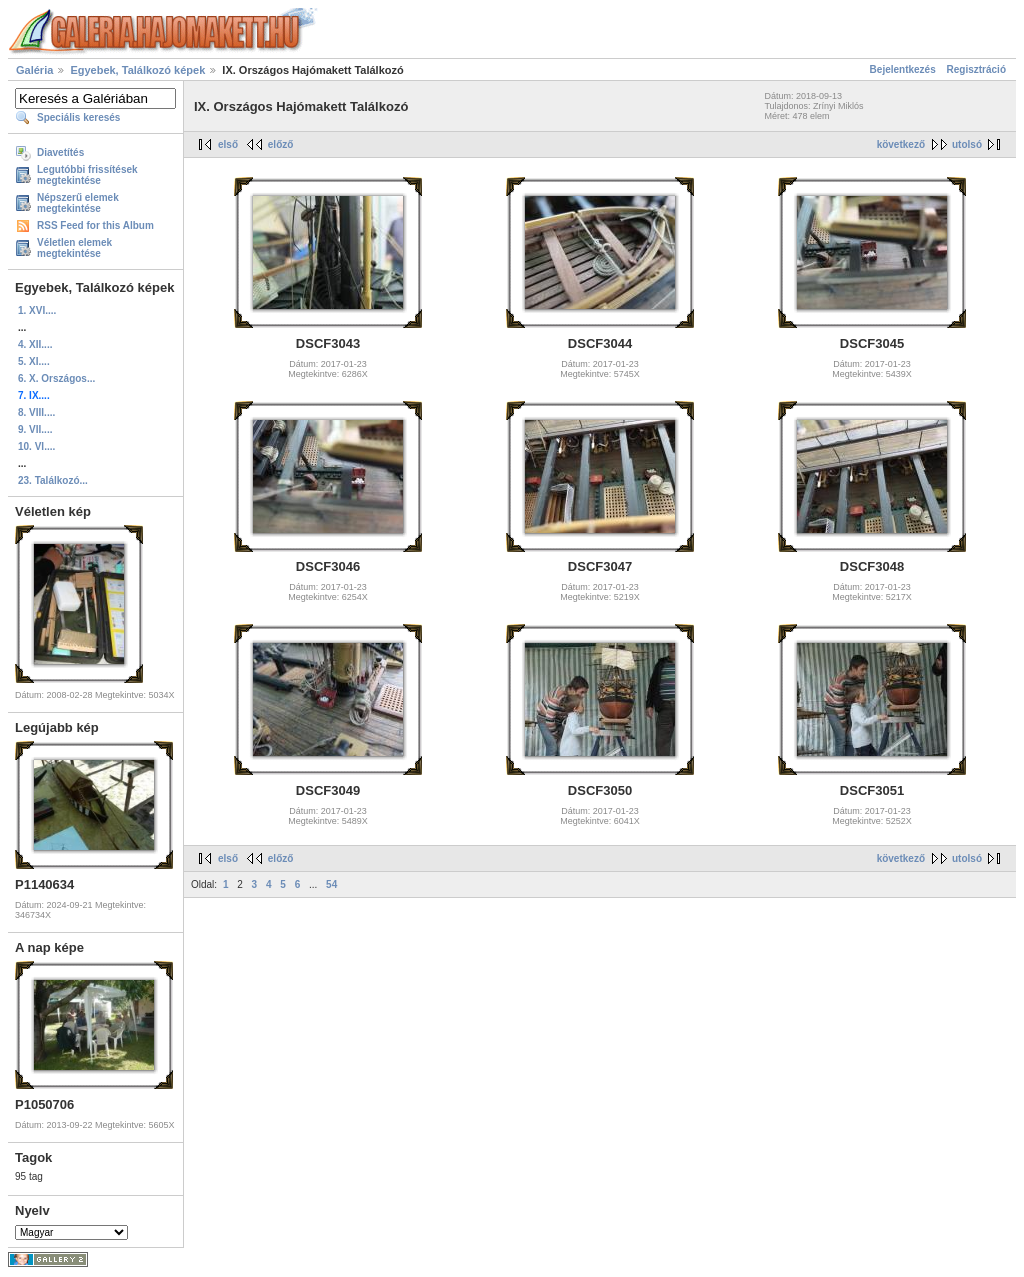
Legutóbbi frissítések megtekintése (87, 175)
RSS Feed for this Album (95, 225)
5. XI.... (34, 361)
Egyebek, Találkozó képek (137, 70)
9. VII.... (35, 429)
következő (901, 144)
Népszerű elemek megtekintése (78, 203)
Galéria (34, 70)
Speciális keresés (78, 117)
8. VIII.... (36, 412)
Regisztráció (976, 69)
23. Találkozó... (53, 480)
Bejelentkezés (903, 69)
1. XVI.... (37, 310)
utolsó (967, 144)
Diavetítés (60, 152)
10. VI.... (36, 446)
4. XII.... (35, 344)
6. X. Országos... (56, 378)
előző (281, 144)
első (228, 144)
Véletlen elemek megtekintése (74, 248)
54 (331, 884)
